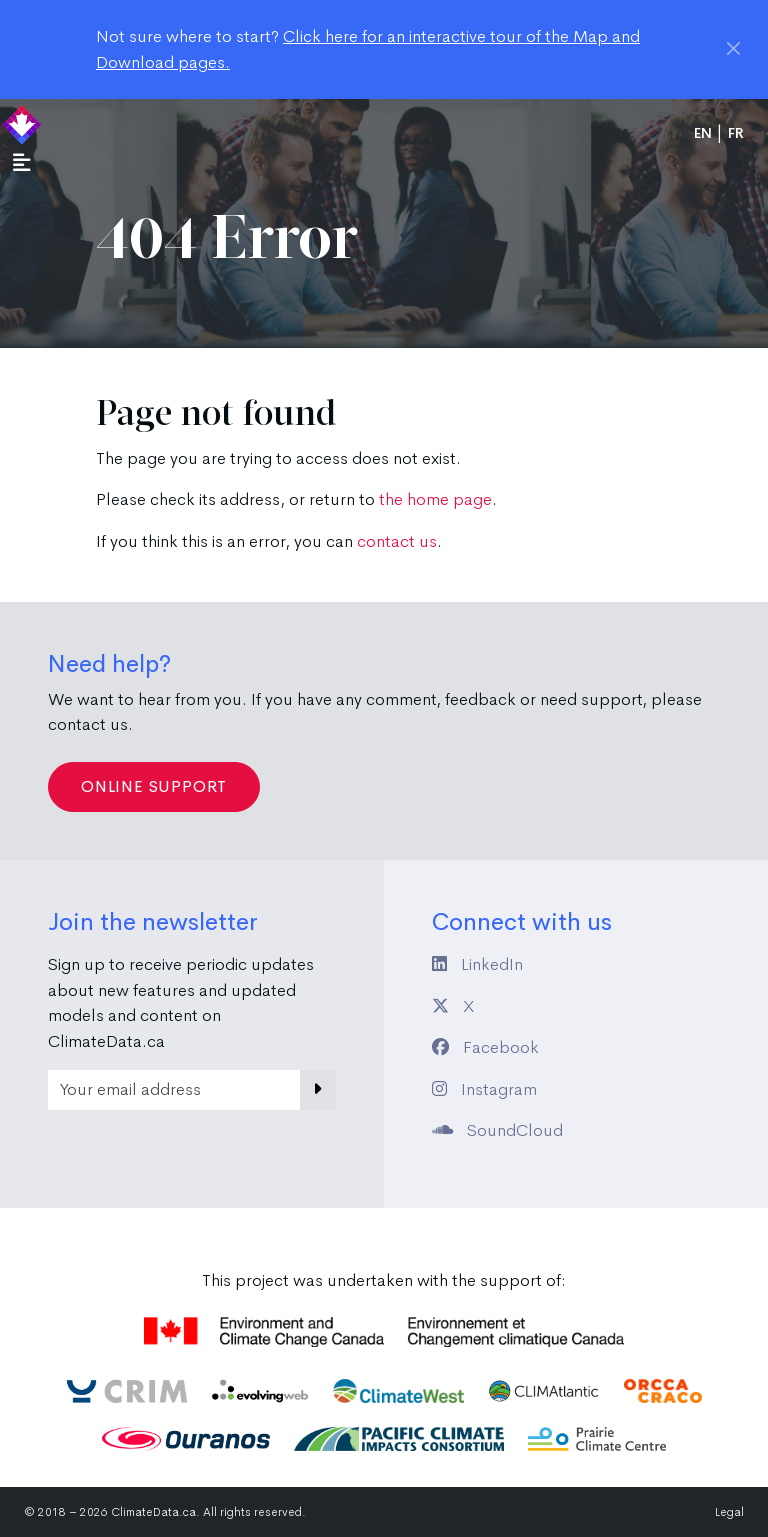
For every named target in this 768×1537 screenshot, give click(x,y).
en (703, 133)
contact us (397, 541)
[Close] (733, 48)
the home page (435, 499)
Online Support (154, 786)
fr (736, 133)
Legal (729, 1512)
